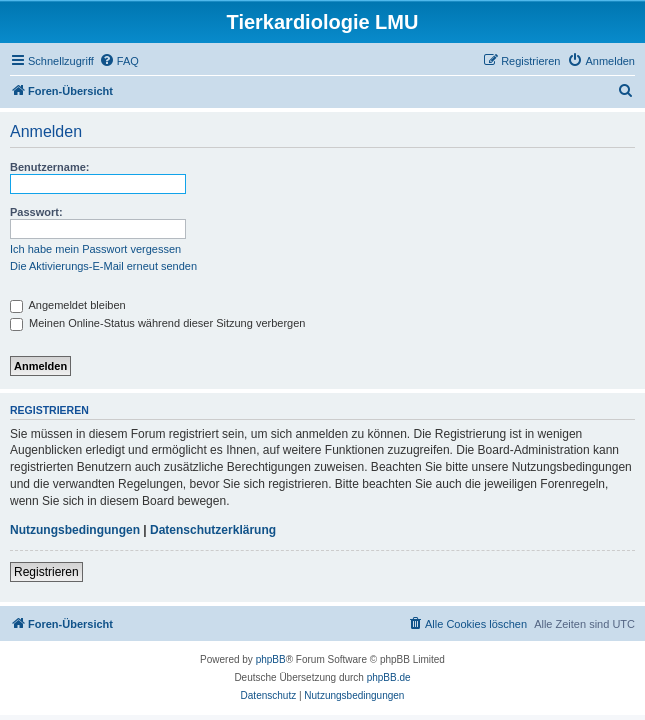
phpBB (271, 659)
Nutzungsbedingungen (75, 530)
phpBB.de (389, 677)
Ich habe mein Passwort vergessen (95, 249)
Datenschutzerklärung (213, 530)
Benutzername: (49, 167)
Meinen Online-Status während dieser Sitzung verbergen (157, 323)
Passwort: (36, 212)
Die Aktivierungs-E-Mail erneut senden (103, 266)
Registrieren (46, 572)
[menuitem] (119, 61)
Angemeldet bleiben (68, 305)
